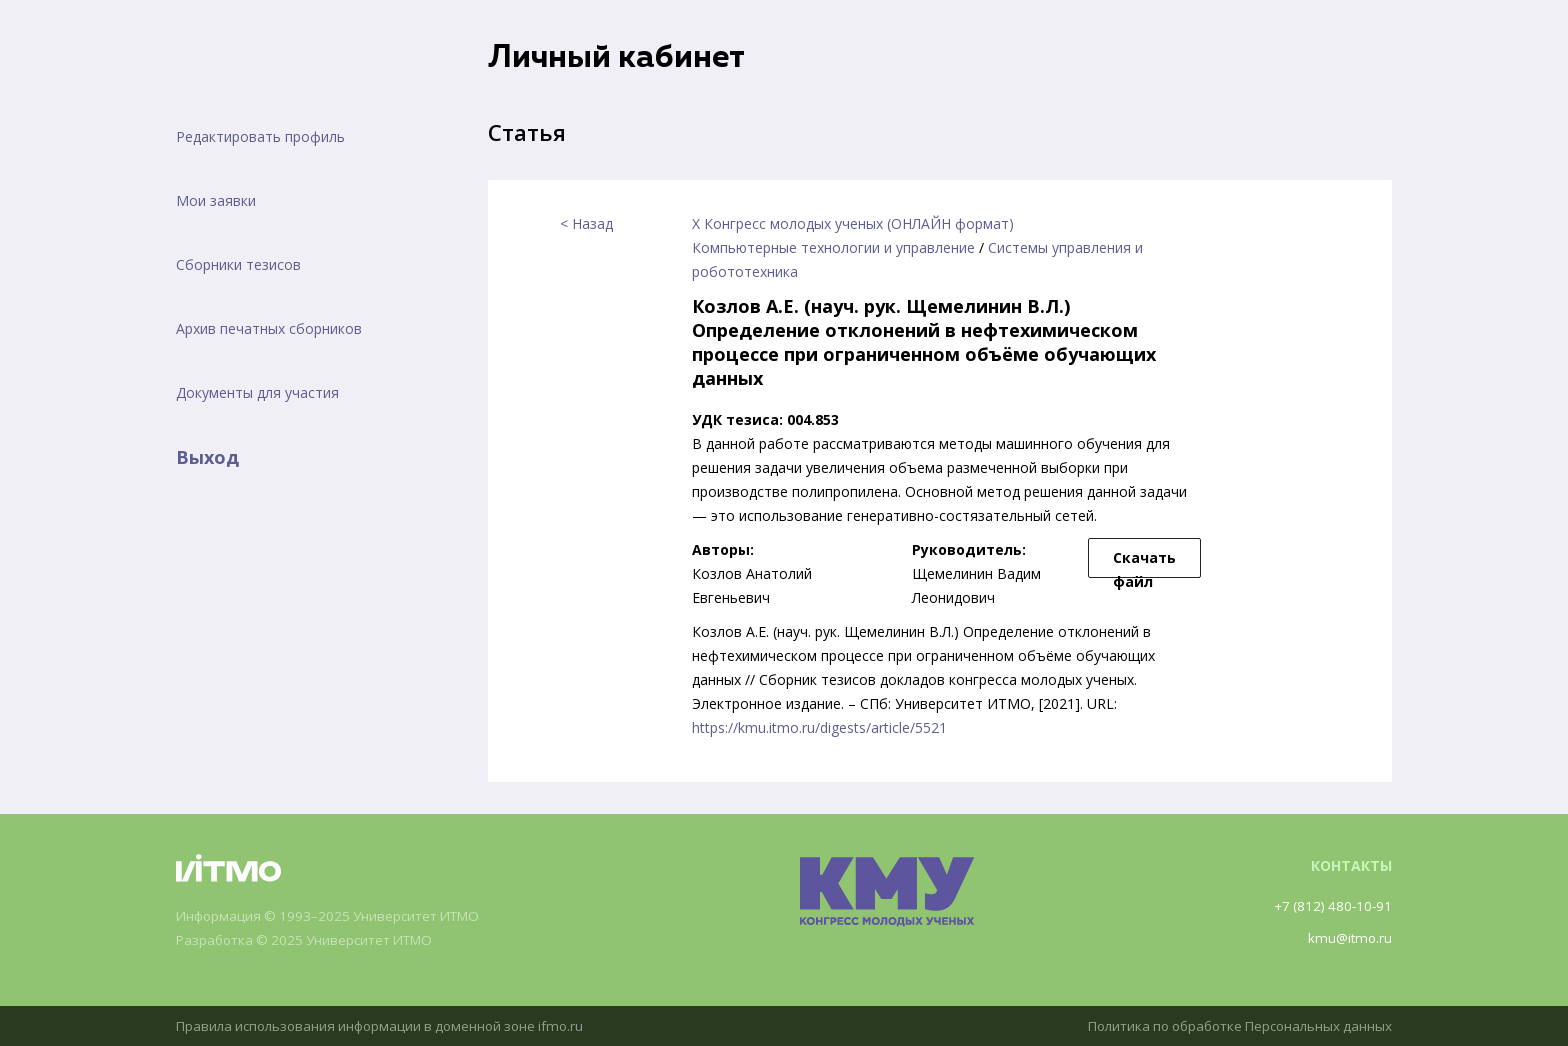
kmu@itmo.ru (1348, 937)
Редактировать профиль (260, 136)
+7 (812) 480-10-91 (1330, 905)
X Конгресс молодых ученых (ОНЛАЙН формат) (853, 223)
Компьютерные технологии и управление (833, 247)
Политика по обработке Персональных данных (1231, 1025)
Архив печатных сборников (269, 328)
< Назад (586, 223)
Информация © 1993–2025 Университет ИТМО (336, 916)
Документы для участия (257, 392)
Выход (207, 457)
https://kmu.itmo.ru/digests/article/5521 (819, 727)
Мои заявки (216, 200)
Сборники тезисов (238, 264)
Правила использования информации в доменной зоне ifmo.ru (389, 1025)
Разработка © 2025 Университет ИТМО (312, 940)
